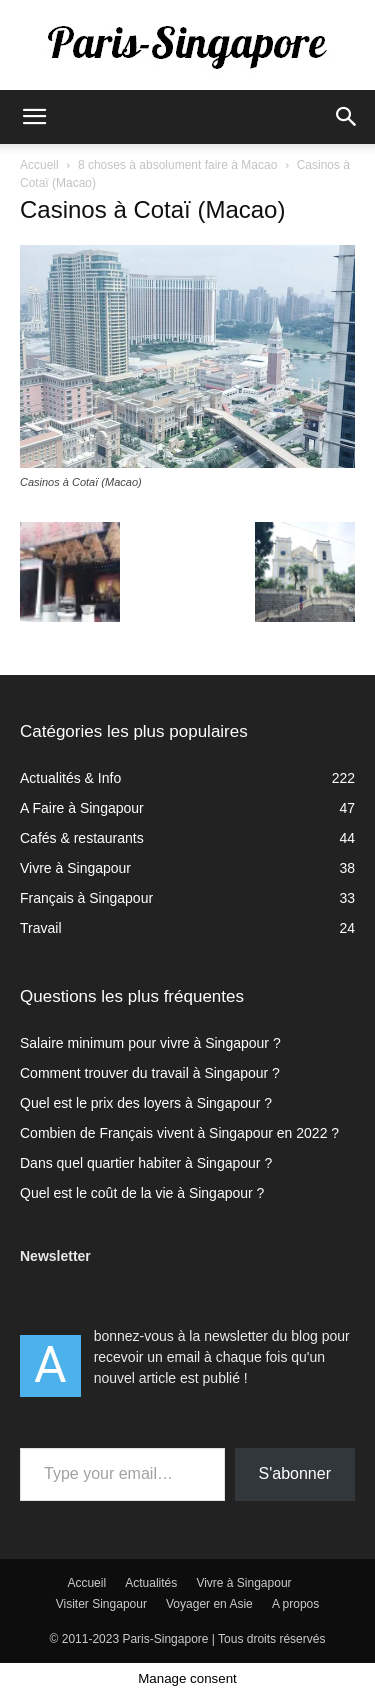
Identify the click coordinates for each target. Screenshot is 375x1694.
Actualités (151, 1583)
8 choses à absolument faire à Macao (177, 165)
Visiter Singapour (101, 1604)
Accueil (39, 165)
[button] (34, 117)
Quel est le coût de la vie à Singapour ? (142, 1193)
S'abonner (295, 1473)
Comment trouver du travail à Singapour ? (150, 1073)
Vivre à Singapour (243, 1583)
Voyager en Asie (209, 1604)
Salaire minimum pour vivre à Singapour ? (150, 1043)
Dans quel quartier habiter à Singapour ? (146, 1163)
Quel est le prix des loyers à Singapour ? (146, 1103)
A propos (295, 1604)
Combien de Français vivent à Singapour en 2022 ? (179, 1133)
